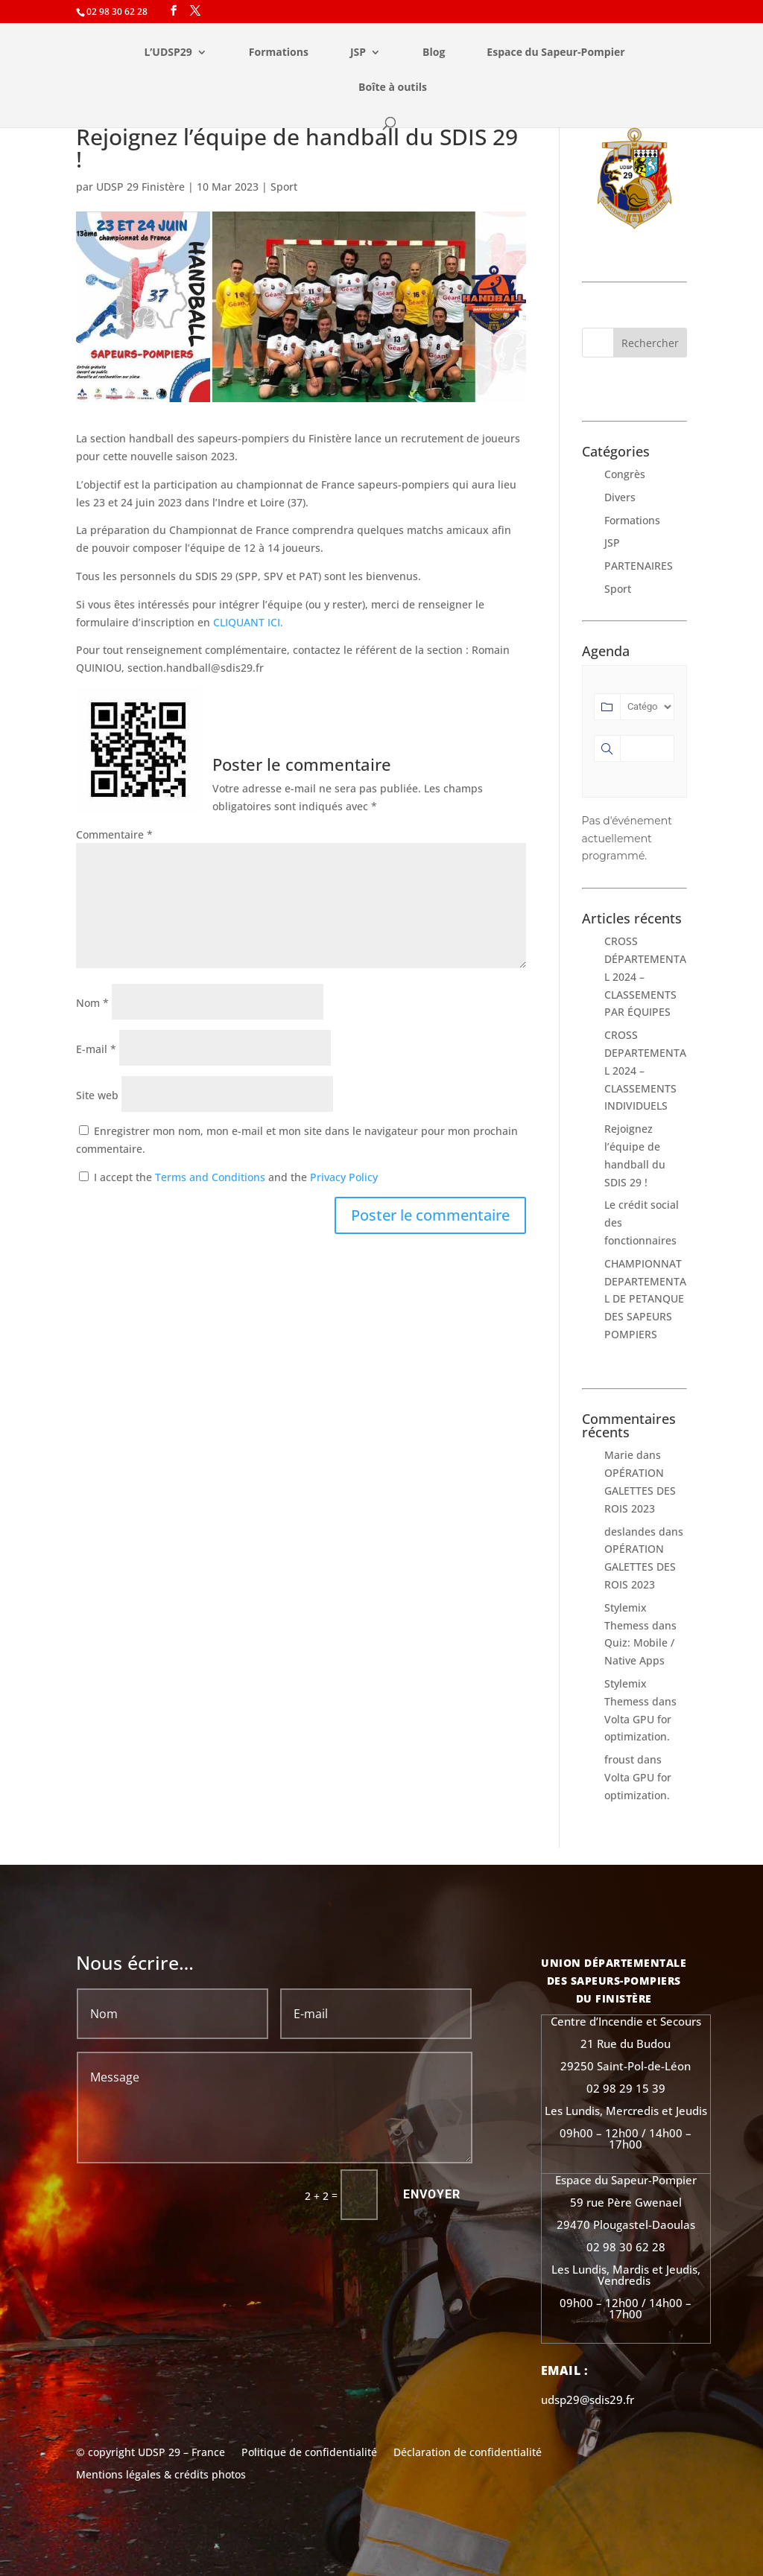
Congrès (624, 474)
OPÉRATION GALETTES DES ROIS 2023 (640, 1491)
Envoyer (431, 2194)
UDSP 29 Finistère (140, 186)
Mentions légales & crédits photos (161, 2475)
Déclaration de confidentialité (467, 2453)
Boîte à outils (392, 88)
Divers (620, 497)
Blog (433, 53)
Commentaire (114, 834)
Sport (283, 186)
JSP (358, 53)
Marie (618, 1455)
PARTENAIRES (638, 566)
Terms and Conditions (210, 1177)
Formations (278, 53)
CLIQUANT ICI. (248, 622)
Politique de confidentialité (309, 2453)
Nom (92, 1003)
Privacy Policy (344, 1177)
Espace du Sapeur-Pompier (555, 53)
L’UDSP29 (167, 53)
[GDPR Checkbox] (84, 1176)
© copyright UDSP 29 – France (150, 2453)
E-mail (96, 1049)
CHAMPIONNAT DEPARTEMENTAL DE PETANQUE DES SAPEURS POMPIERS (645, 1298)
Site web (97, 1095)
